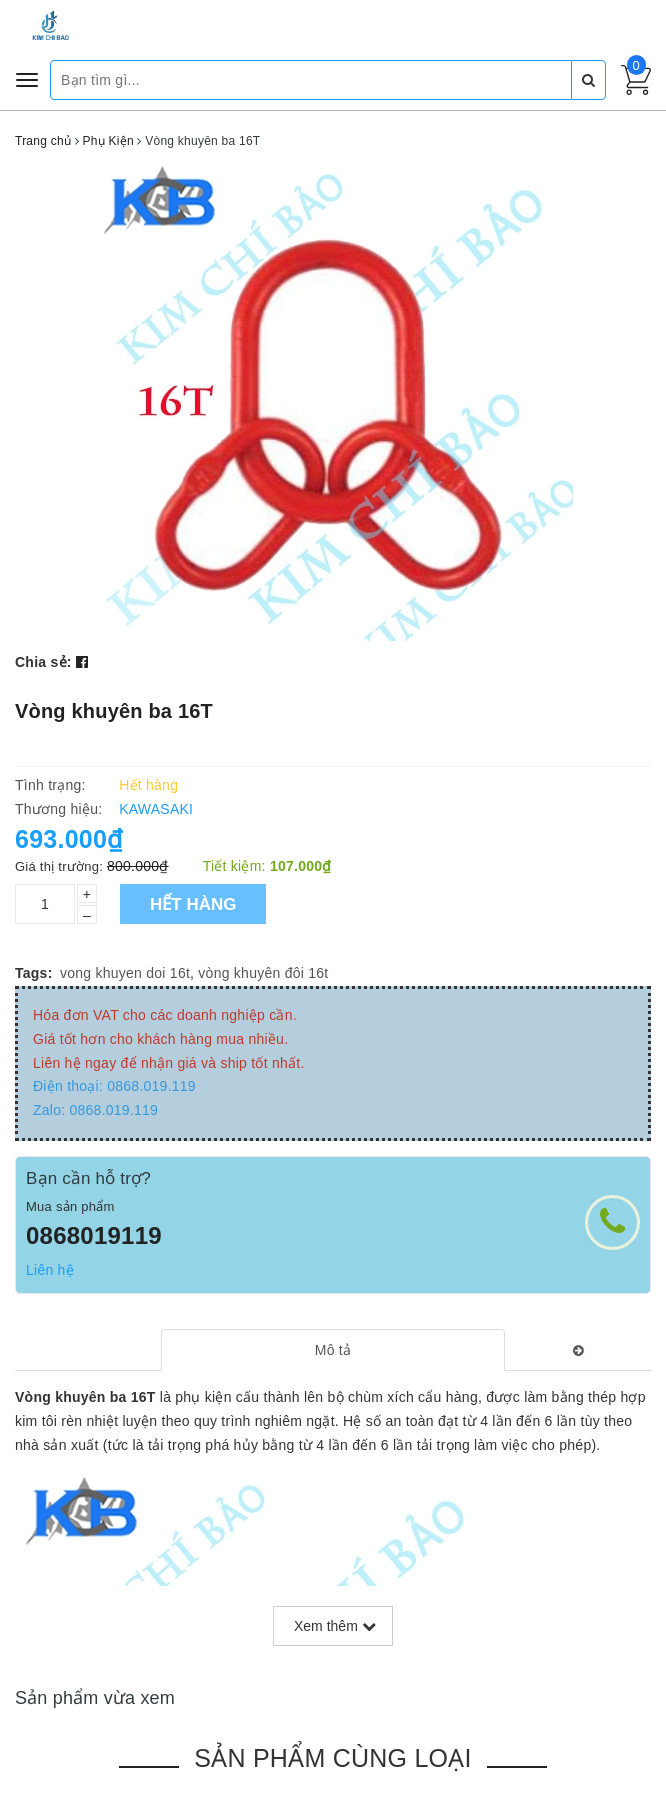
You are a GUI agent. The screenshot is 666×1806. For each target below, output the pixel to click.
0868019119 (94, 1235)
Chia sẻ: (43, 662)
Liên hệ (50, 1270)
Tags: (34, 973)
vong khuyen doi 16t (125, 973)
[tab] (332, 1350)
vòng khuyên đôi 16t (263, 973)
